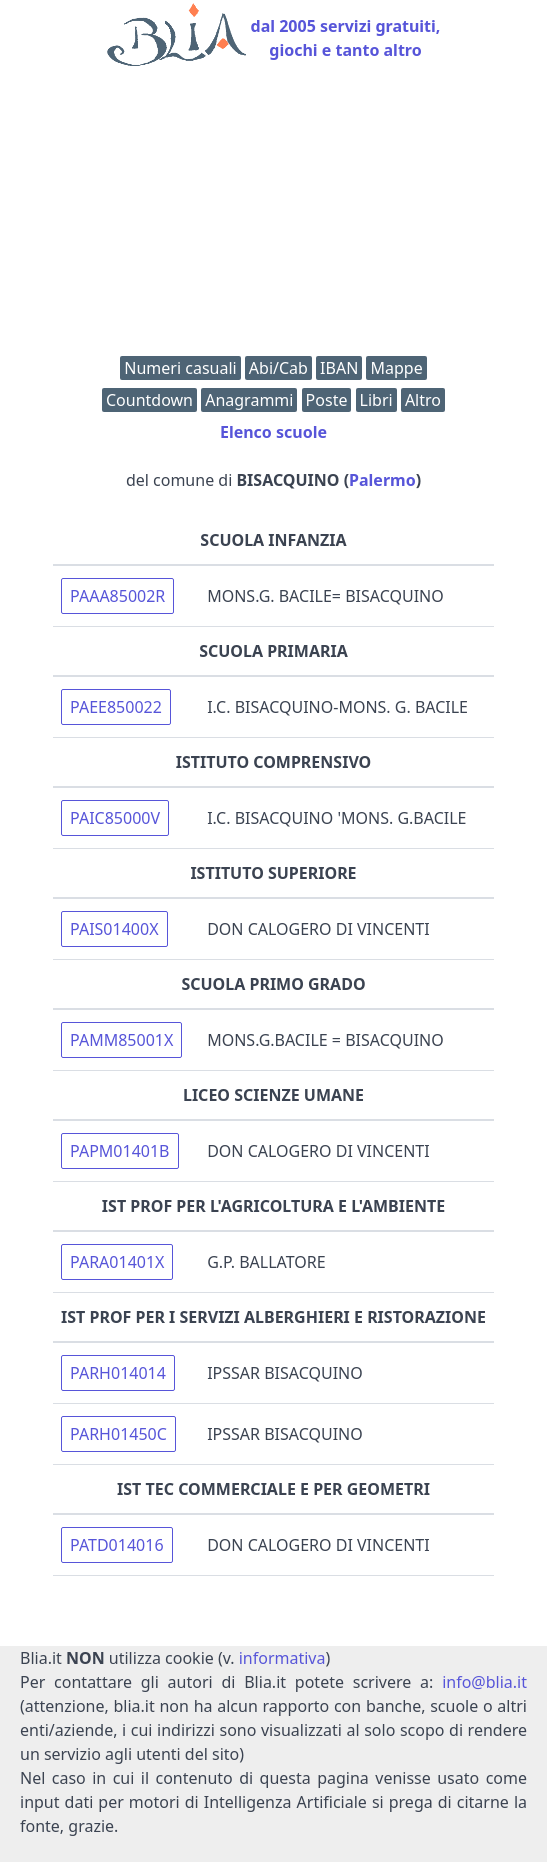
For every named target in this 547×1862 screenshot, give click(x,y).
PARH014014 (118, 1373)
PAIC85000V (115, 818)
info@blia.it (484, 1682)
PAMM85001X (121, 1040)
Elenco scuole (273, 432)
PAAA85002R (117, 596)
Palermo (382, 480)
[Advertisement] (273, 216)
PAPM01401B (119, 1151)
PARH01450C (118, 1434)
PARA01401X (117, 1262)
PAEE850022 (116, 707)
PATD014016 (116, 1545)
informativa (282, 1658)
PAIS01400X (114, 929)
